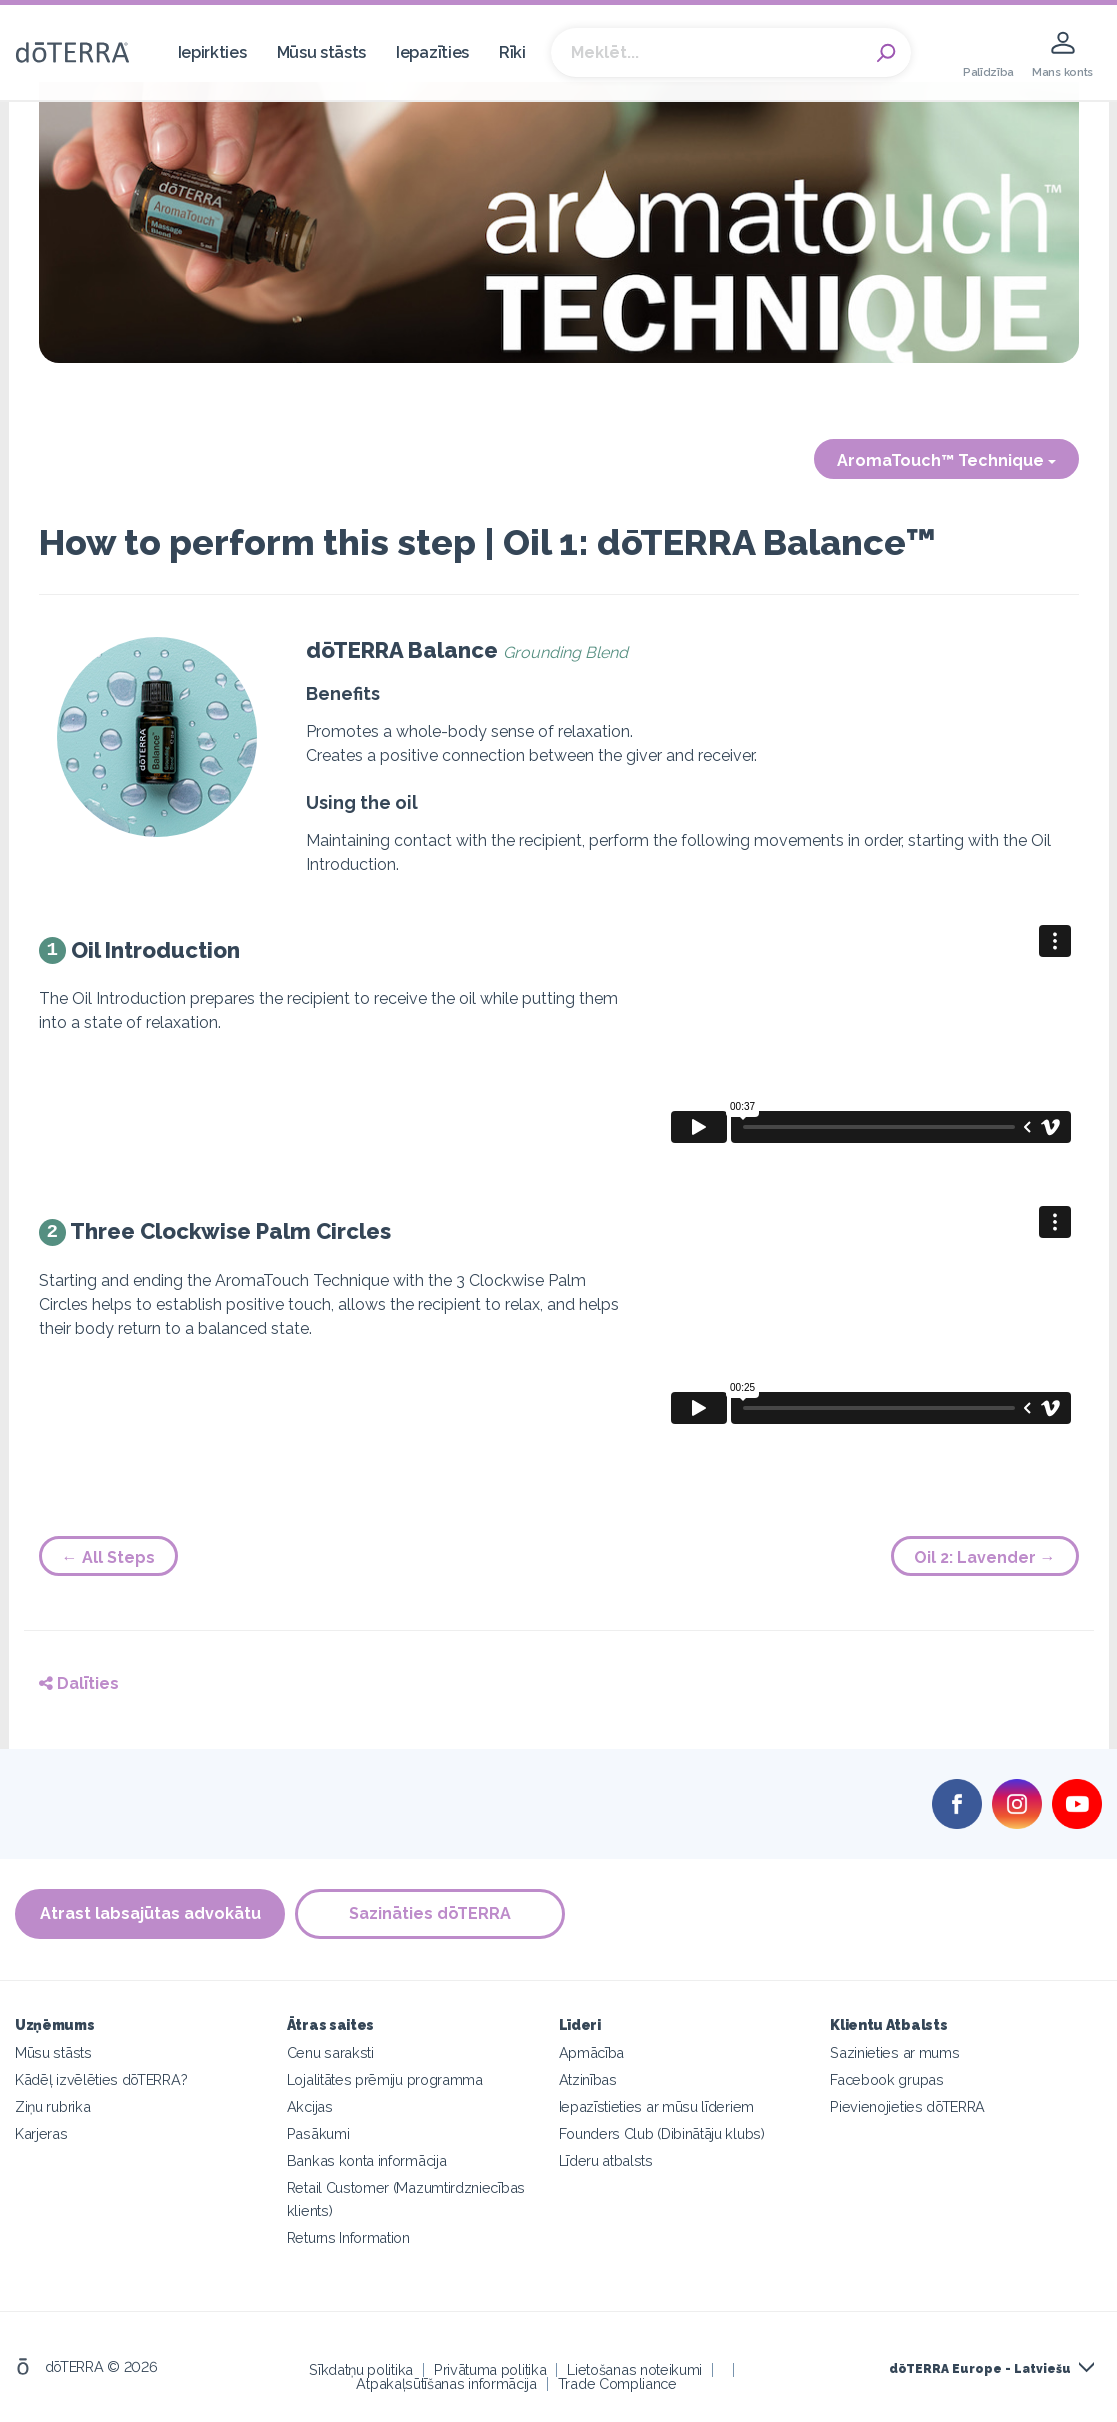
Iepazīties (432, 52)
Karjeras (41, 2133)
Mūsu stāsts (322, 52)
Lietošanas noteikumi (634, 2369)
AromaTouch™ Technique (946, 460)
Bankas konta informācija (367, 2160)
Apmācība (592, 2052)
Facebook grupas (886, 2079)
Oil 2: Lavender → (985, 1557)
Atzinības (588, 2079)
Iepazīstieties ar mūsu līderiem (656, 2106)
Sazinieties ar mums (894, 2052)
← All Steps (108, 1557)
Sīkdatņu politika (361, 2369)
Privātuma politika (490, 2369)
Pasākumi (318, 2133)
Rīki (512, 52)
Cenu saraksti (330, 2052)
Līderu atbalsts (606, 2160)
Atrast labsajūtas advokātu (150, 1914)
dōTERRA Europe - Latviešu (980, 2369)
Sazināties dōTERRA (430, 1914)
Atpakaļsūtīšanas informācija (446, 2383)
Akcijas (310, 2106)
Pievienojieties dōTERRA (907, 2106)
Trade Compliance (617, 2383)
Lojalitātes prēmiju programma (385, 2079)
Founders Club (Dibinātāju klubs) (662, 2133)
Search (886, 53)
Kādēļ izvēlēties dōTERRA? (101, 2079)
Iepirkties (212, 52)
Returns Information (348, 2237)
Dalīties (79, 1683)
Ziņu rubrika (52, 2106)
